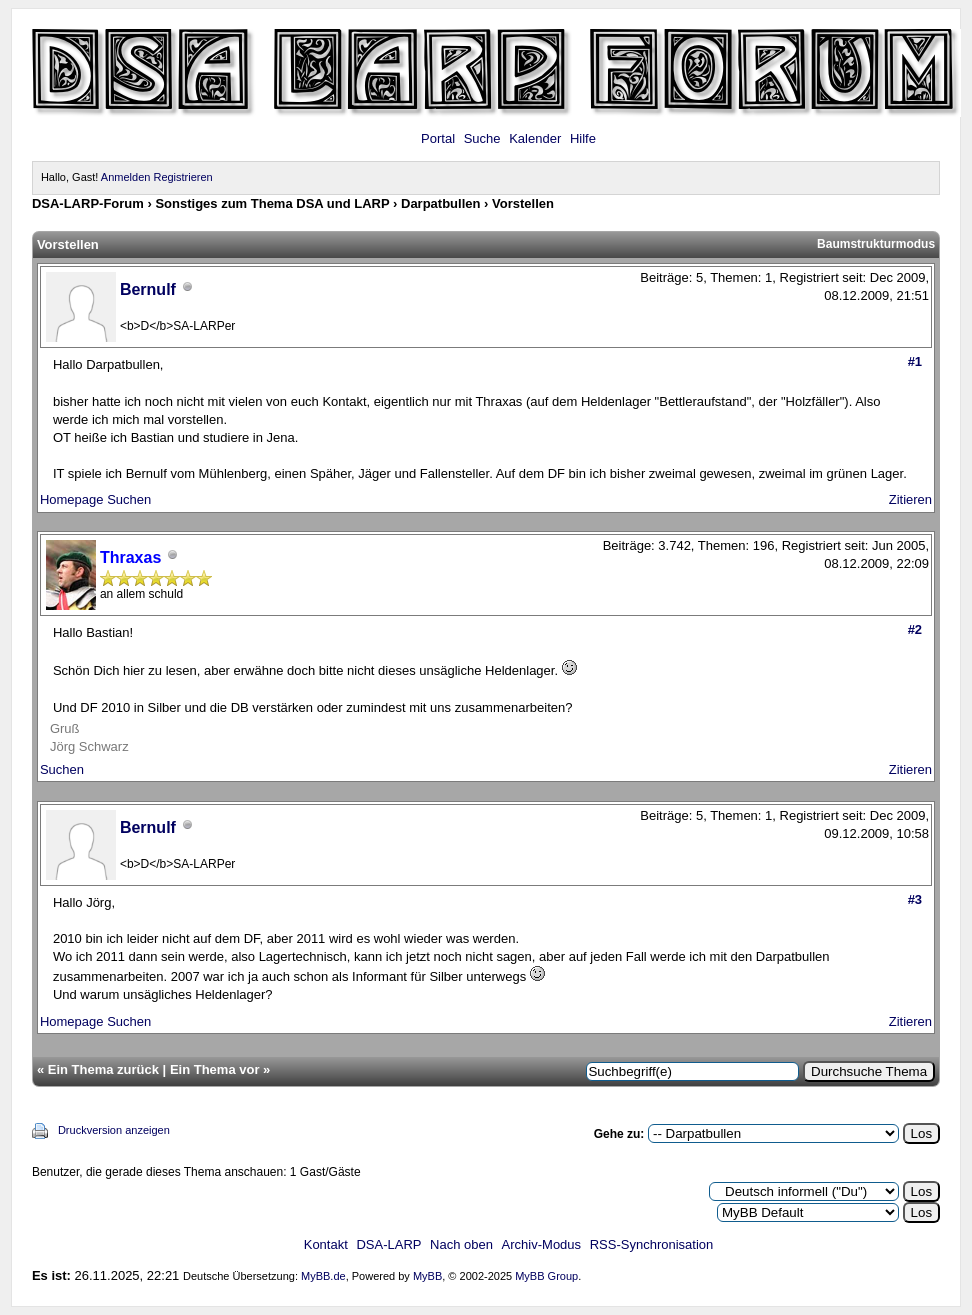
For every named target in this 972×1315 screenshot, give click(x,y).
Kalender (535, 138)
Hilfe (583, 138)
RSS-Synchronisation (652, 1244)
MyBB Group (546, 1276)
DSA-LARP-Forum (88, 203)
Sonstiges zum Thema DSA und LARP (272, 203)
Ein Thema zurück (103, 1069)
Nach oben (461, 1244)
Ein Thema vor (215, 1069)
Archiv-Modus (541, 1244)
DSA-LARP (388, 1244)
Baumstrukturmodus (876, 244)
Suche (482, 138)
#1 (915, 361)
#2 (915, 629)
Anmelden (126, 177)
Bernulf (148, 289)
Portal (438, 138)
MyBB (427, 1276)
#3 (915, 899)
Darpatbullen (440, 203)
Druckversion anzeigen (114, 1130)
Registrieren (182, 177)
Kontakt (326, 1244)
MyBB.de (323, 1276)
